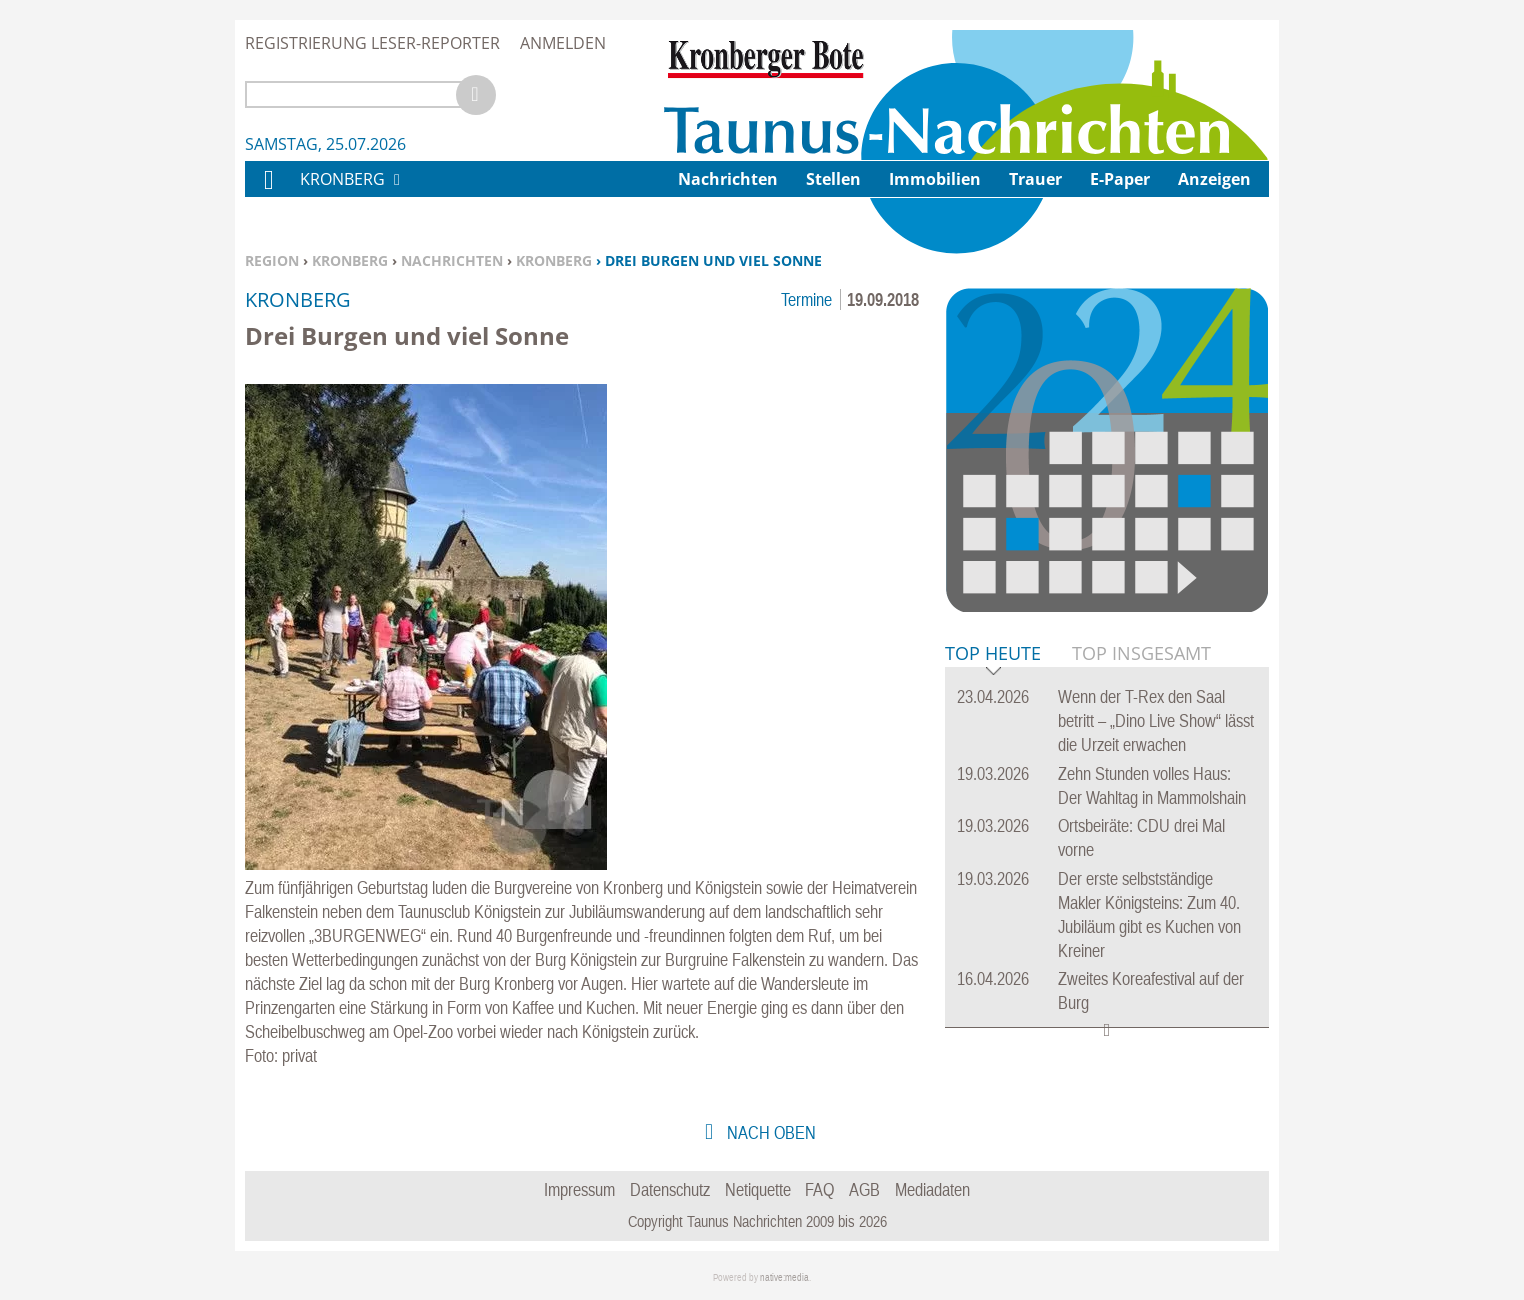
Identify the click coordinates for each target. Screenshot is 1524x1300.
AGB (864, 1189)
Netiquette (758, 1189)
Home (268, 192)
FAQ (819, 1189)
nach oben (769, 1132)
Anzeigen (1214, 179)
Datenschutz (670, 1189)
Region (272, 260)
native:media (784, 1277)
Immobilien (935, 179)
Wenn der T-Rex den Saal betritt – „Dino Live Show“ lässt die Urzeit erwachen (1156, 720)
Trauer (1035, 179)
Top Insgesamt (1141, 653)
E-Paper (1120, 179)
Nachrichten (452, 260)
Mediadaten (932, 1189)
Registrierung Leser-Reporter (372, 43)
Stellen (833, 179)
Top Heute (993, 654)
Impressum (579, 1189)
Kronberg (350, 260)
